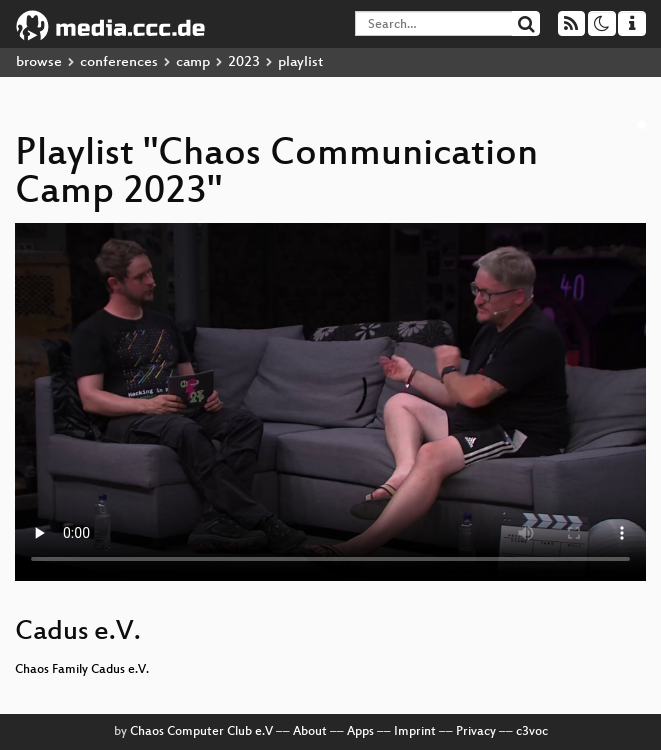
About (310, 732)
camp (193, 62)
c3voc (532, 732)
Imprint (415, 732)
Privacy (476, 732)
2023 (244, 62)
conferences (119, 62)
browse (39, 62)
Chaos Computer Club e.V (201, 732)
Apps (360, 732)
